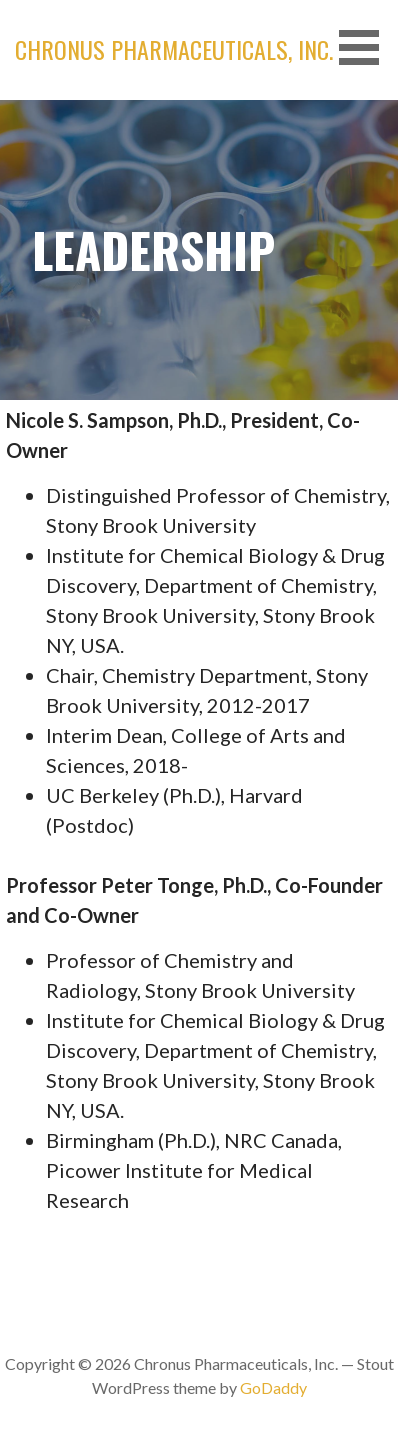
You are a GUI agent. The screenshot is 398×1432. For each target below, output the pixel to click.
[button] (366, 47)
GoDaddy (273, 1387)
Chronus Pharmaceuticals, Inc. (174, 49)
